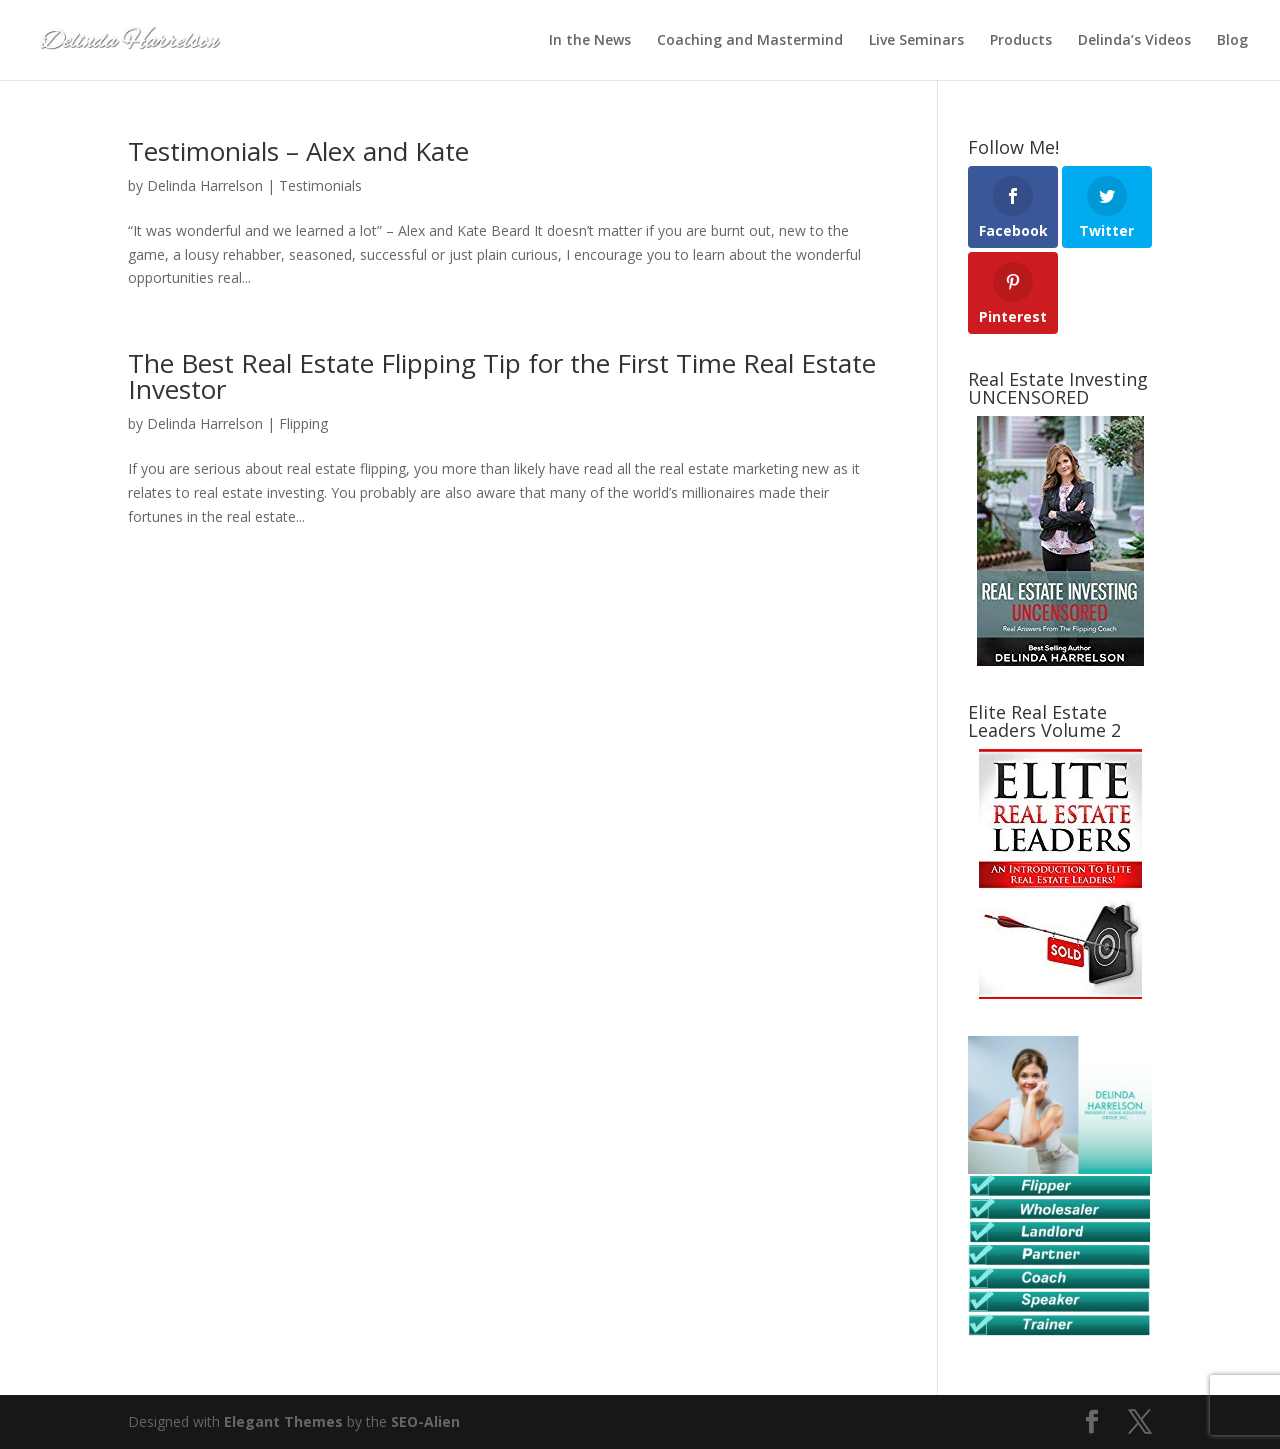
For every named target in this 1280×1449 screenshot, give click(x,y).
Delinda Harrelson (205, 185)
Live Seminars (916, 41)
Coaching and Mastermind (750, 41)
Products (1021, 41)
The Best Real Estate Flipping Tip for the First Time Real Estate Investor (502, 376)
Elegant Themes (283, 1421)
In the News (590, 41)
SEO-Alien (425, 1421)
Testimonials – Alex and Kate (298, 151)
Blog (1232, 41)
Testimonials (320, 185)
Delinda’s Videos (1134, 41)
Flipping (303, 423)
